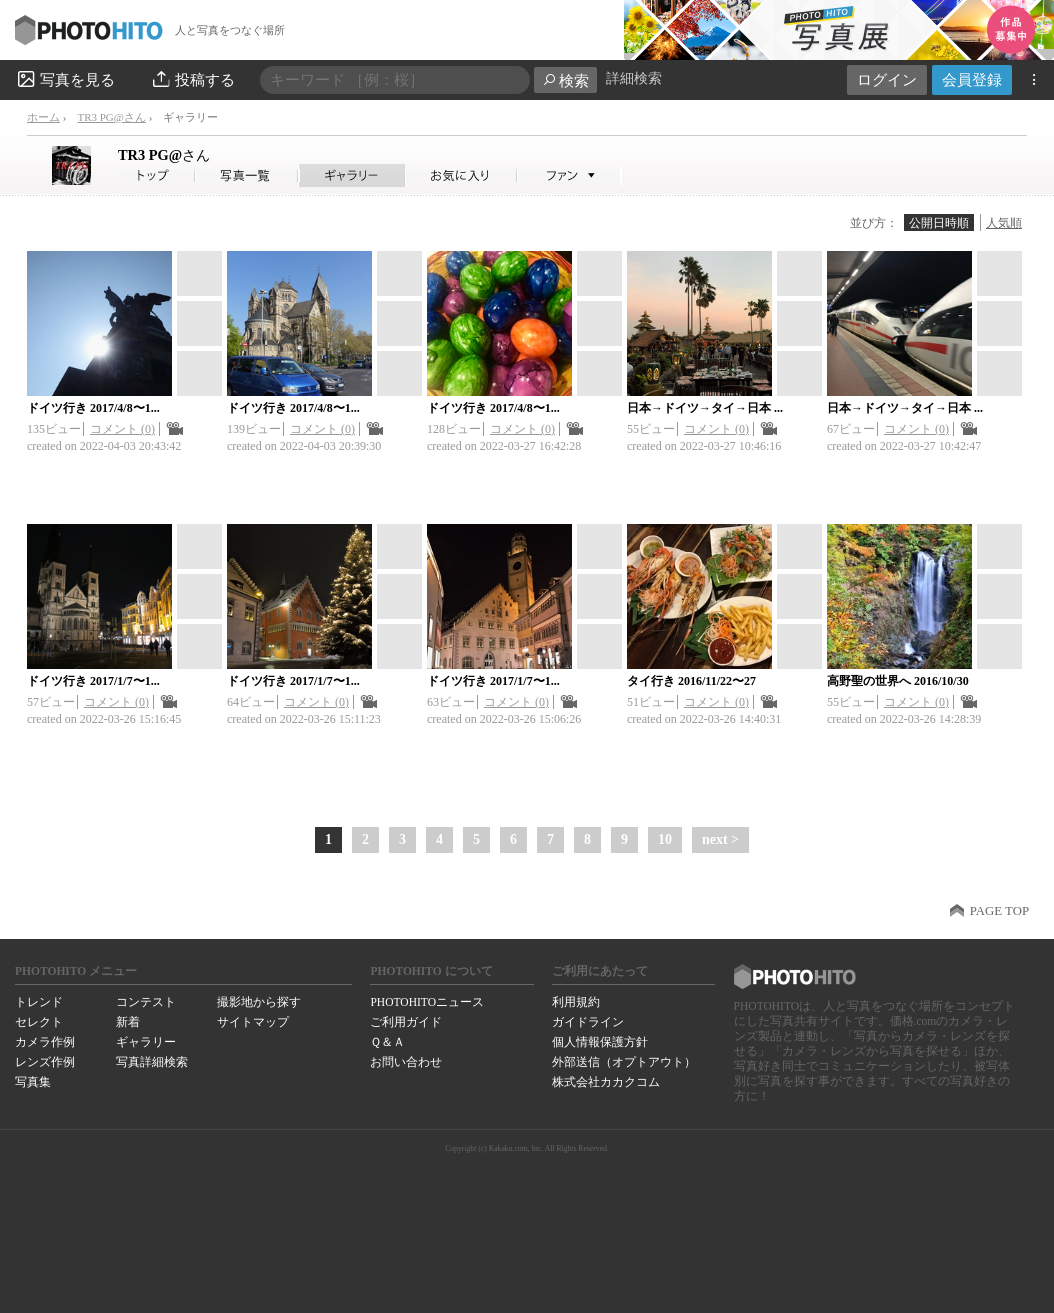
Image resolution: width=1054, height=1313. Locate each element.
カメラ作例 (45, 1042)
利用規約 (576, 1002)
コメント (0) (122, 429)
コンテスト (146, 1002)
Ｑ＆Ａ (387, 1042)
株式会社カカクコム (606, 1082)
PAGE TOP (999, 911)
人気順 (1004, 223)
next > (720, 839)
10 (665, 839)
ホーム (43, 117)
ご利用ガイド (406, 1022)
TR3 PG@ (164, 155)
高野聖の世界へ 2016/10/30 (898, 681)
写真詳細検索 (152, 1062)
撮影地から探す (259, 1002)
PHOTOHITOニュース (426, 1002)
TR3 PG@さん (111, 117)
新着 (128, 1022)
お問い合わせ (406, 1062)
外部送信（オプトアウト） (624, 1062)
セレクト (39, 1022)
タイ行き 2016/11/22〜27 (691, 681)
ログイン (887, 79)
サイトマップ (253, 1022)
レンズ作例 (45, 1062)
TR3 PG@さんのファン (569, 175)
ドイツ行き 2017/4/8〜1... (93, 408)
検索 (565, 80)
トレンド (39, 1002)
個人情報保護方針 (600, 1042)
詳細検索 (634, 78)
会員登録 (972, 79)
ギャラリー (146, 1042)
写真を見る (65, 79)
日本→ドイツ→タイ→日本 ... (705, 408)
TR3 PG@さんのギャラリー (352, 175)
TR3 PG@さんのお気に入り (461, 175)
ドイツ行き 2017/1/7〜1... (93, 681)
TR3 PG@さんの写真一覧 (247, 175)
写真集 (33, 1082)
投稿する (192, 79)
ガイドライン (588, 1022)
